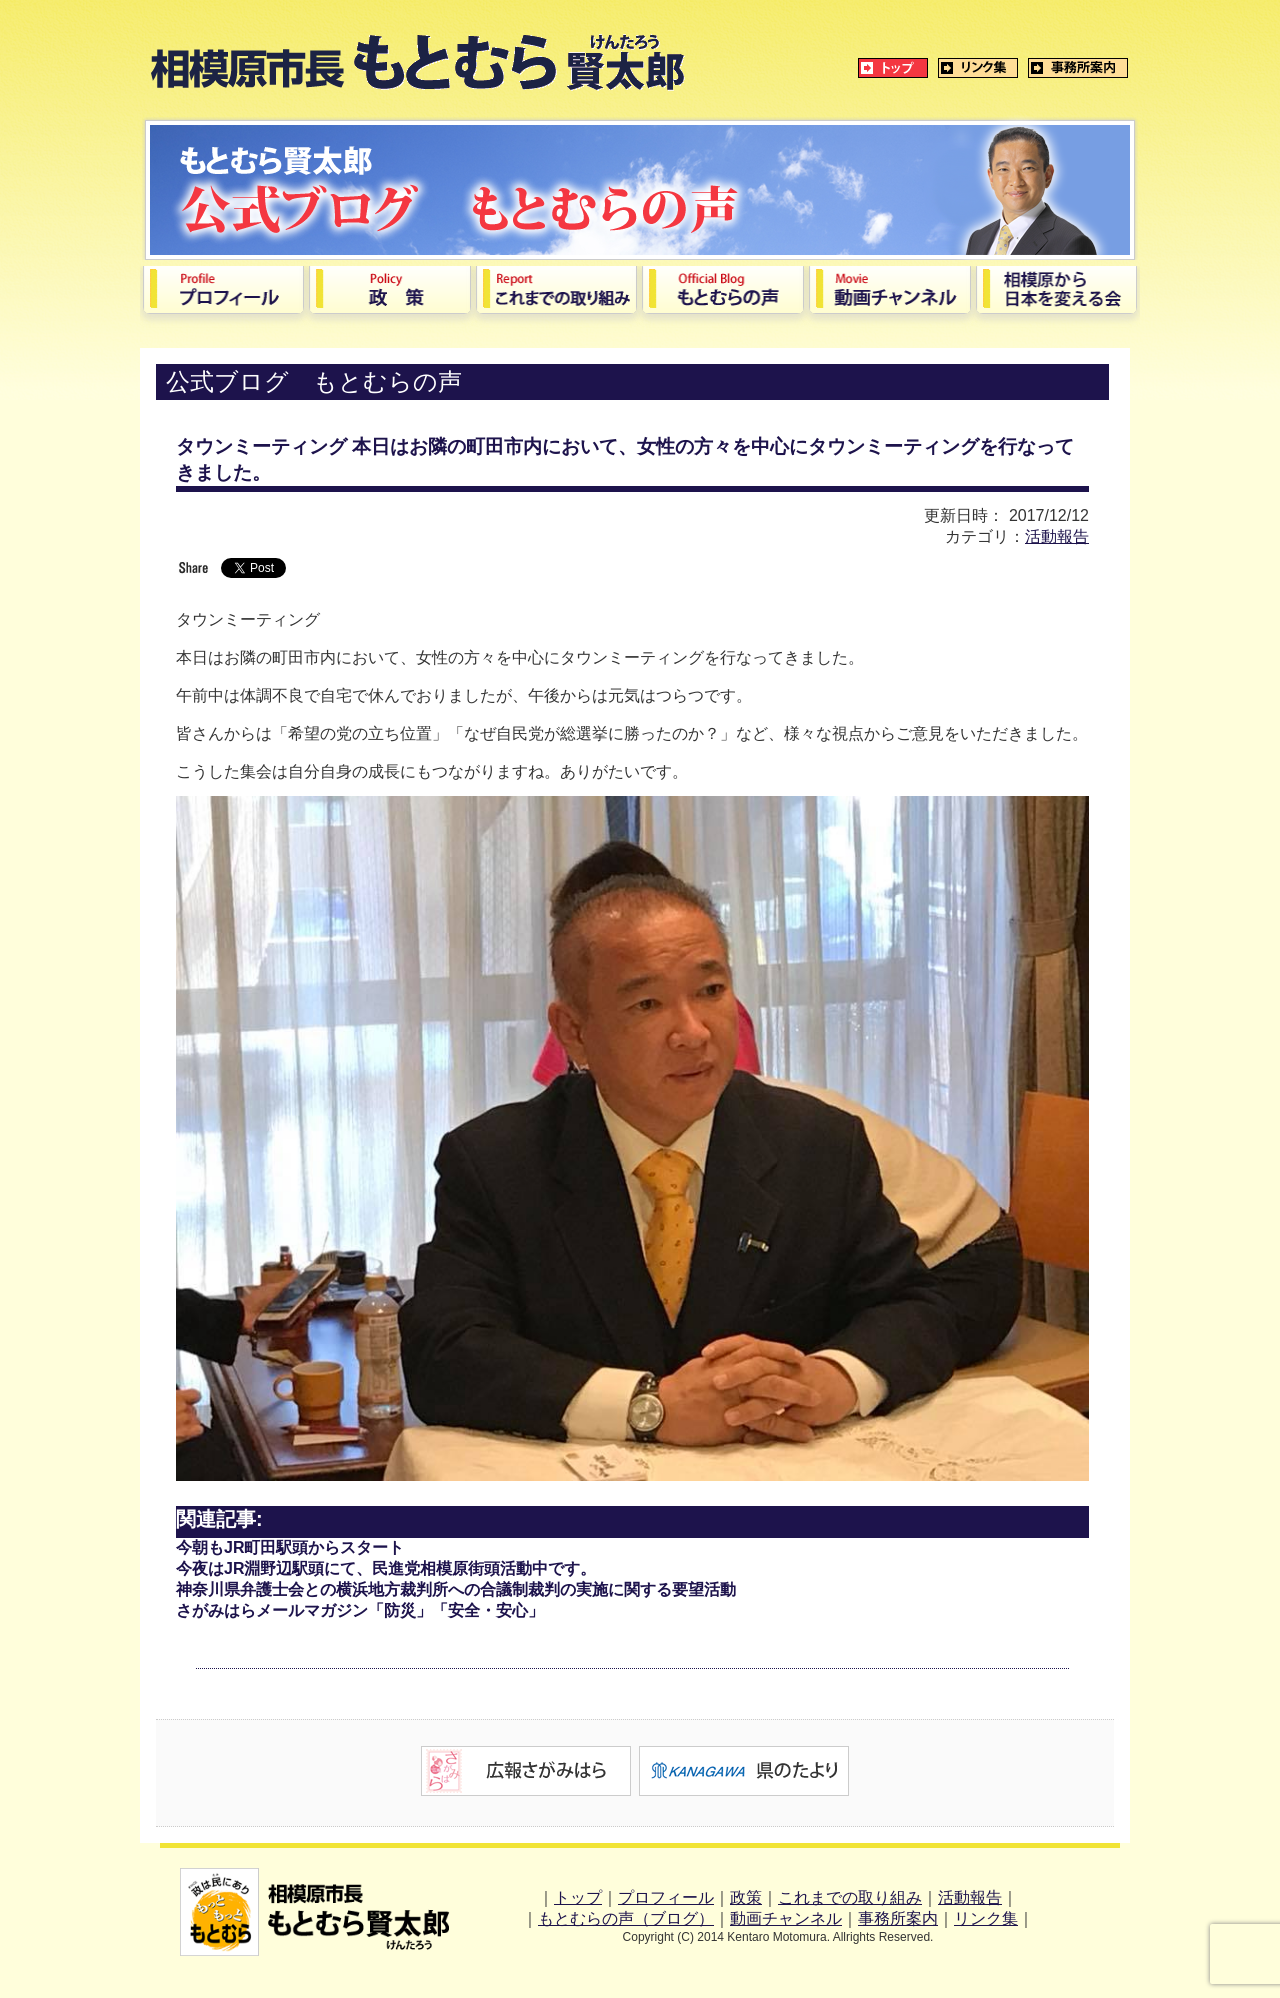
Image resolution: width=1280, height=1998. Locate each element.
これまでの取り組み (850, 1897)
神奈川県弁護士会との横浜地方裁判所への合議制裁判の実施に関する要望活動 (456, 1589)
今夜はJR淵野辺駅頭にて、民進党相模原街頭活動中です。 (386, 1568)
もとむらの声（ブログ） (626, 1918)
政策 (746, 1897)
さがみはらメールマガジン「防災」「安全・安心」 (360, 1610)
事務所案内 (898, 1918)
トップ (578, 1897)
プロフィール (666, 1897)
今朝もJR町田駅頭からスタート (290, 1547)
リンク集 (986, 1918)
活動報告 (1057, 536)
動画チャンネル (786, 1918)
